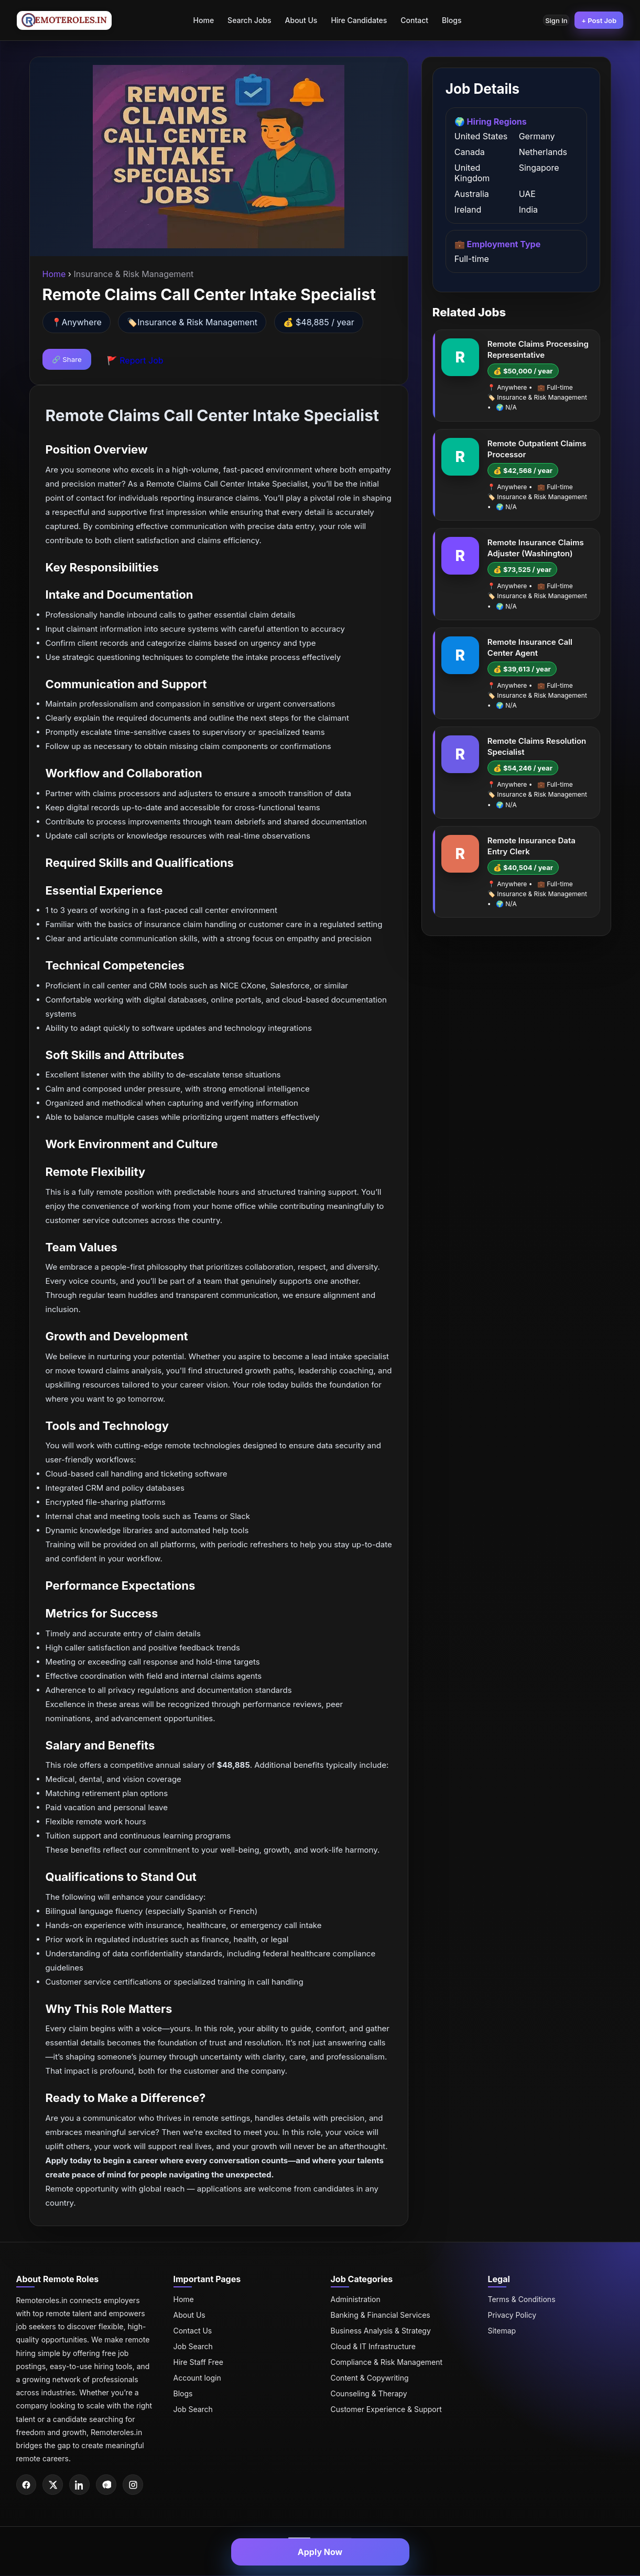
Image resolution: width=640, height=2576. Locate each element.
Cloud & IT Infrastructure (373, 2346)
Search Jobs (244, 20)
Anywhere (82, 322)
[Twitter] (54, 2484)
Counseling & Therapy (369, 2393)
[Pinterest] (109, 2484)
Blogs (447, 20)
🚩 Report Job (135, 360)
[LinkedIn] (81, 2484)
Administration (356, 2299)
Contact (410, 20)
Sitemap (502, 2330)
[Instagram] (136, 2484)
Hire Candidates (354, 20)
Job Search (193, 2346)
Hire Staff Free (198, 2362)
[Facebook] (26, 2484)
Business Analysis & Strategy (381, 2330)
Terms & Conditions (522, 2299)
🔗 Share (67, 359)
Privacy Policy (512, 2314)
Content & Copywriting (370, 2377)
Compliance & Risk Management (387, 2362)
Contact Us (192, 2330)
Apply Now (320, 2552)
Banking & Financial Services (380, 2314)
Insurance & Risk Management (197, 322)
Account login (197, 2377)
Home (198, 20)
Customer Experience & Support (386, 2409)
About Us (296, 20)
